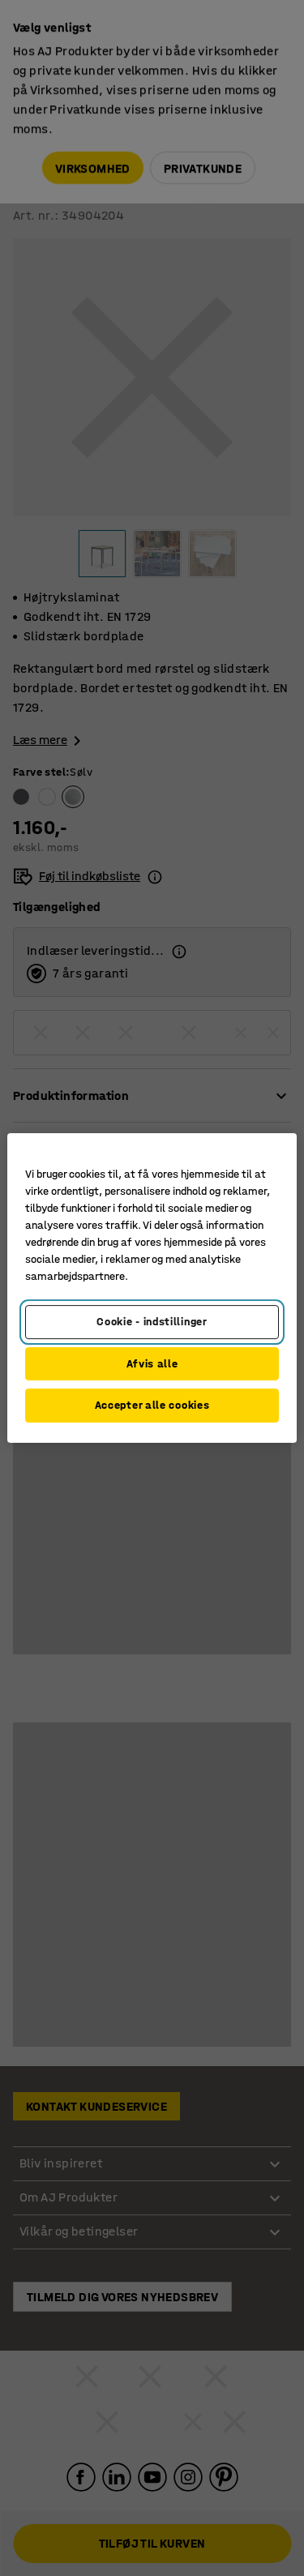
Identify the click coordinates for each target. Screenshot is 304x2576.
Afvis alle (152, 1364)
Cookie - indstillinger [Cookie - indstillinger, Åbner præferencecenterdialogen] (151, 1322)
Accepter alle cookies (152, 1405)
